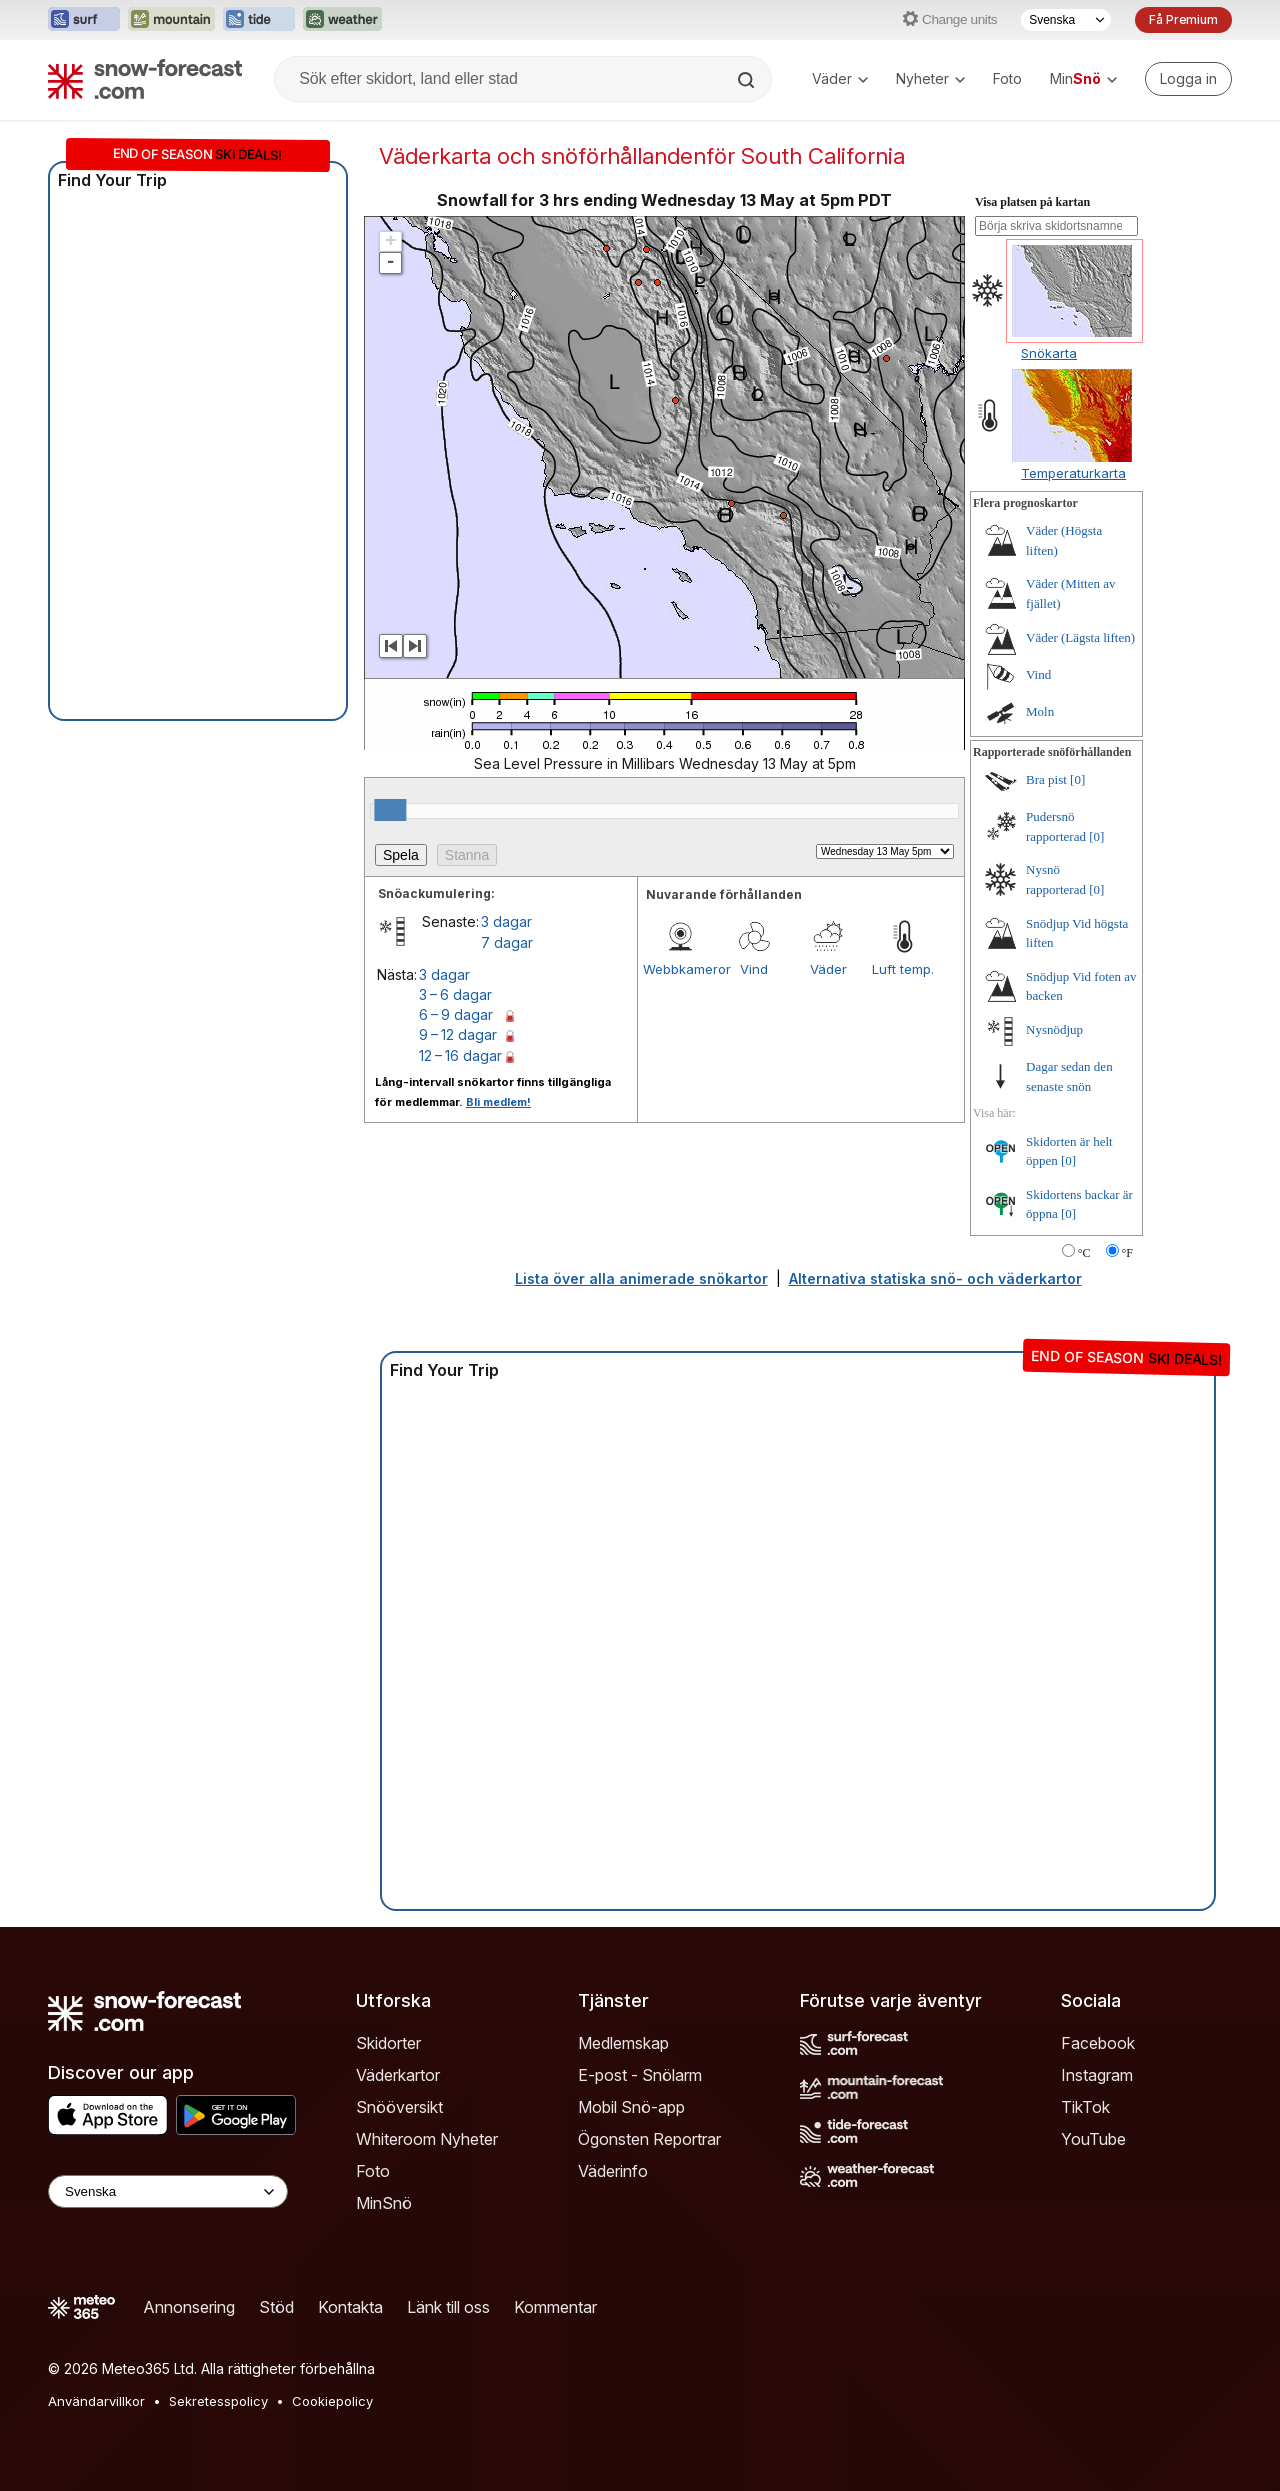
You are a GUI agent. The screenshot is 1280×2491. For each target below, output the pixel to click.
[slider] (390, 810)
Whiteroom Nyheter (427, 2139)
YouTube (1093, 2139)
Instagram (1097, 2075)
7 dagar (507, 942)
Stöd (276, 2307)
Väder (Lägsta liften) (1080, 637)
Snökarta (1049, 353)
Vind (754, 969)
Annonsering (189, 2307)
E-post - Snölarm (640, 2075)
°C (1084, 1253)
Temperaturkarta (1073, 473)
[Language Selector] (168, 2191)
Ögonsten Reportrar (649, 2139)
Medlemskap (623, 2043)
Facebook (1098, 2043)
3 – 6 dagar (455, 994)
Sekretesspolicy (218, 2401)
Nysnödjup (1054, 1029)
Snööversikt (399, 2107)
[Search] (748, 80)
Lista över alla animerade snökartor (641, 1278)
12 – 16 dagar (460, 1055)
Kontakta (350, 2307)
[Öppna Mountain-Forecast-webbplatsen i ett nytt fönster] (171, 20)
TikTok (1085, 2107)
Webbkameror (680, 969)
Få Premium (1183, 19)
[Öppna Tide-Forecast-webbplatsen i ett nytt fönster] (259, 20)
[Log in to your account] (1188, 79)
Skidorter (388, 2043)
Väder (840, 78)
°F (1127, 1253)
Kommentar (555, 2307)
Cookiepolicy (332, 2401)
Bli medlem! (498, 1102)
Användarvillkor (96, 2401)
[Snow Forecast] (145, 79)
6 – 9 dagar (456, 1014)
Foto (1007, 78)
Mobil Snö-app (631, 2107)
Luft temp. (903, 969)
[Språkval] (1066, 20)
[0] (1077, 779)
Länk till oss (448, 2307)
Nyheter (930, 78)
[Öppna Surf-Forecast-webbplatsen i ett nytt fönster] (84, 20)
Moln (1040, 711)
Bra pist (1046, 779)
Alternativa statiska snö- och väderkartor (935, 1278)
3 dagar (506, 921)
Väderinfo (613, 2171)
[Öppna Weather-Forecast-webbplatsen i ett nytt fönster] (342, 20)
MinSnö (384, 2203)
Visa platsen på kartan (1032, 202)
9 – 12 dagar (458, 1034)
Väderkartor (398, 2075)
